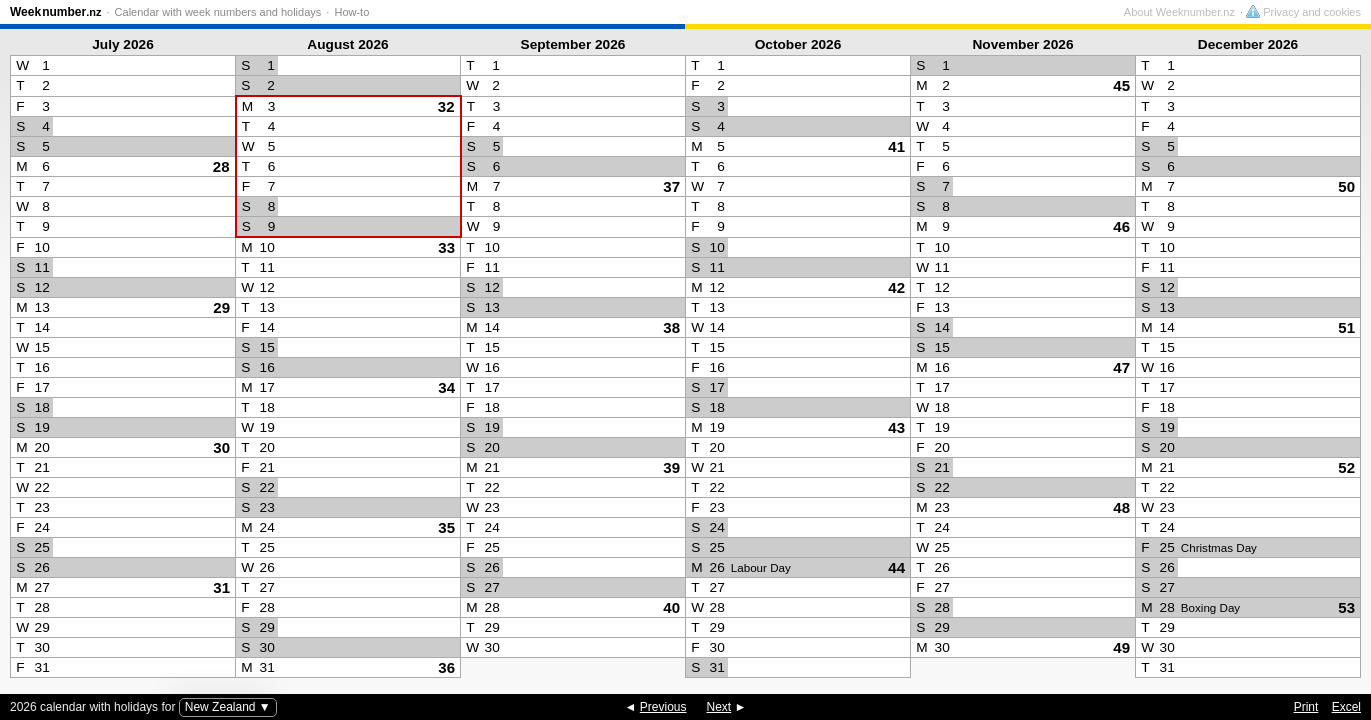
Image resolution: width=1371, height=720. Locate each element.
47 (1121, 367)
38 (671, 327)
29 (221, 307)
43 (896, 427)
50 (1346, 186)
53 (1346, 607)
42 (896, 287)
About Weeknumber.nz (1179, 12)
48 (1121, 507)
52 (1346, 467)
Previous (663, 707)
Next (719, 707)
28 (221, 166)
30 (221, 447)
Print (1306, 707)
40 (671, 607)
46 (1121, 226)
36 (446, 667)
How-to (351, 12)
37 (671, 186)
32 (446, 106)
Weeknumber (55, 12)
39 (671, 467)
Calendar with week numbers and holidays (218, 12)
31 (221, 587)
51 (1346, 327)
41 (896, 146)
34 (446, 387)
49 (1121, 647)
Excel (1346, 707)
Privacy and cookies (1303, 12)
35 (446, 527)
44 (896, 567)
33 (446, 247)
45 (1121, 85)
